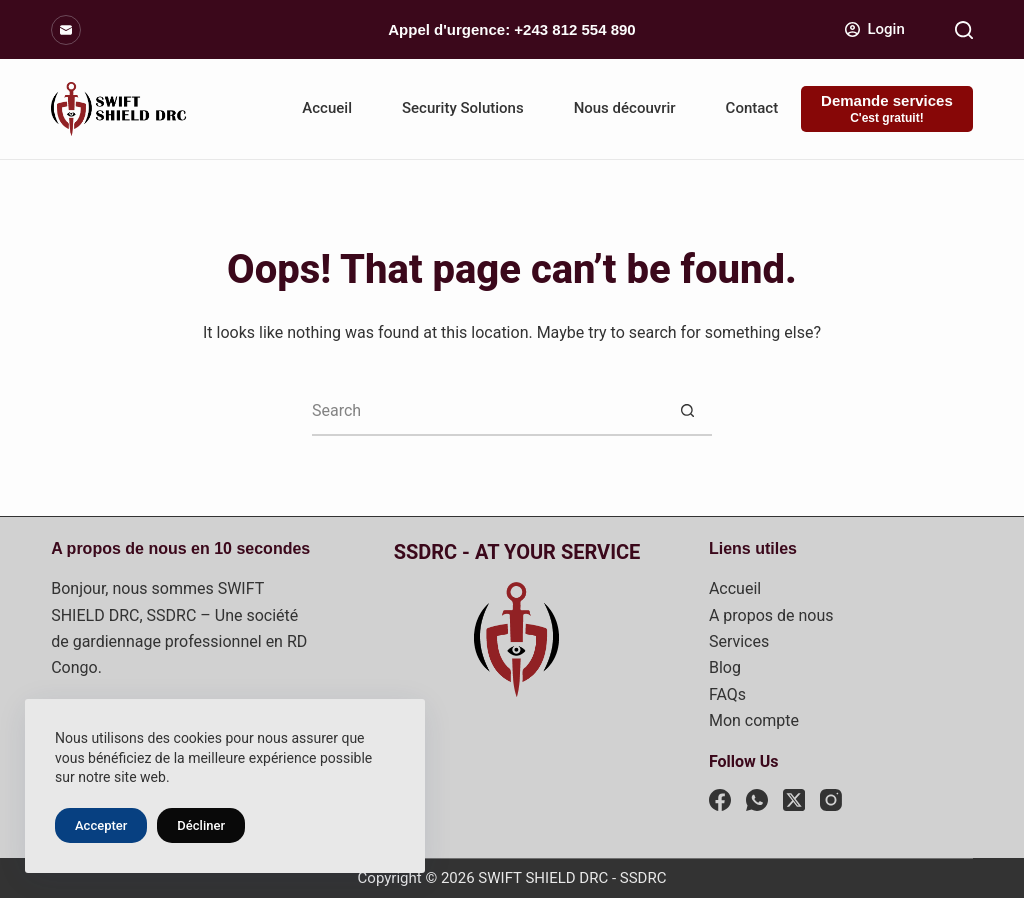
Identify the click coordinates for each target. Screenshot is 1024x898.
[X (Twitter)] (794, 800)
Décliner (201, 825)
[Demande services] (887, 108)
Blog (725, 667)
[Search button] (687, 411)
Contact (752, 108)
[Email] (66, 30)
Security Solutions (463, 108)
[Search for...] (487, 411)
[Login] (875, 29)
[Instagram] (831, 800)
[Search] (964, 30)
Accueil (327, 108)
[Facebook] (720, 800)
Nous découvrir (625, 108)
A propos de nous (771, 615)
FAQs (727, 694)
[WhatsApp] (757, 800)
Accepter (101, 825)
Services (739, 641)
